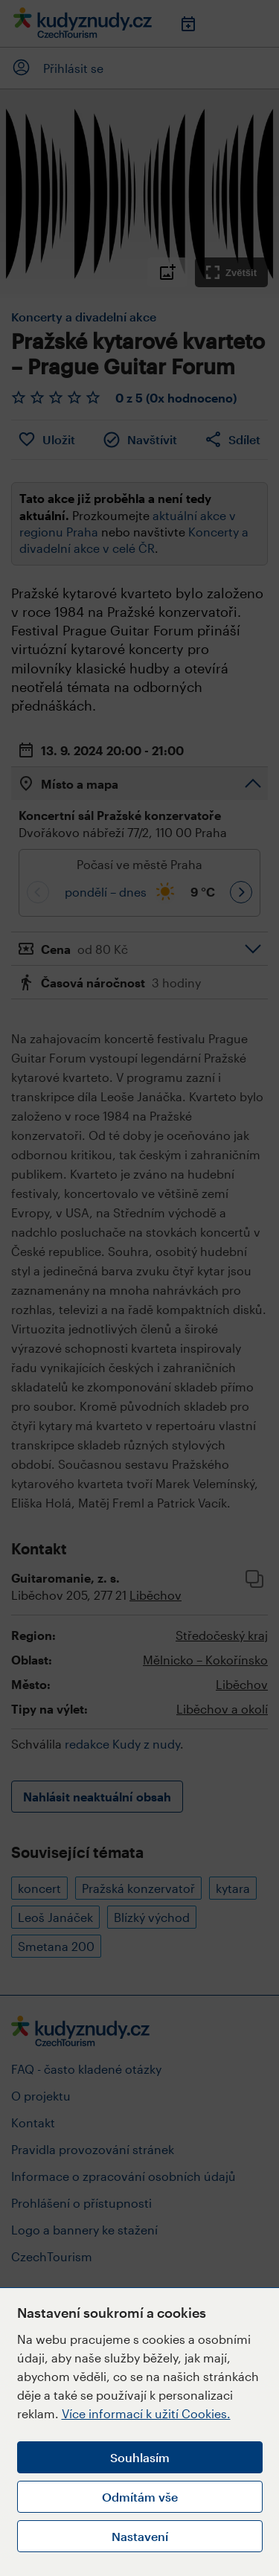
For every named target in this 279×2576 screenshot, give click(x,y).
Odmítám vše (140, 2497)
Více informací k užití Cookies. (146, 2413)
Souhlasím (140, 2457)
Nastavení (140, 2536)
